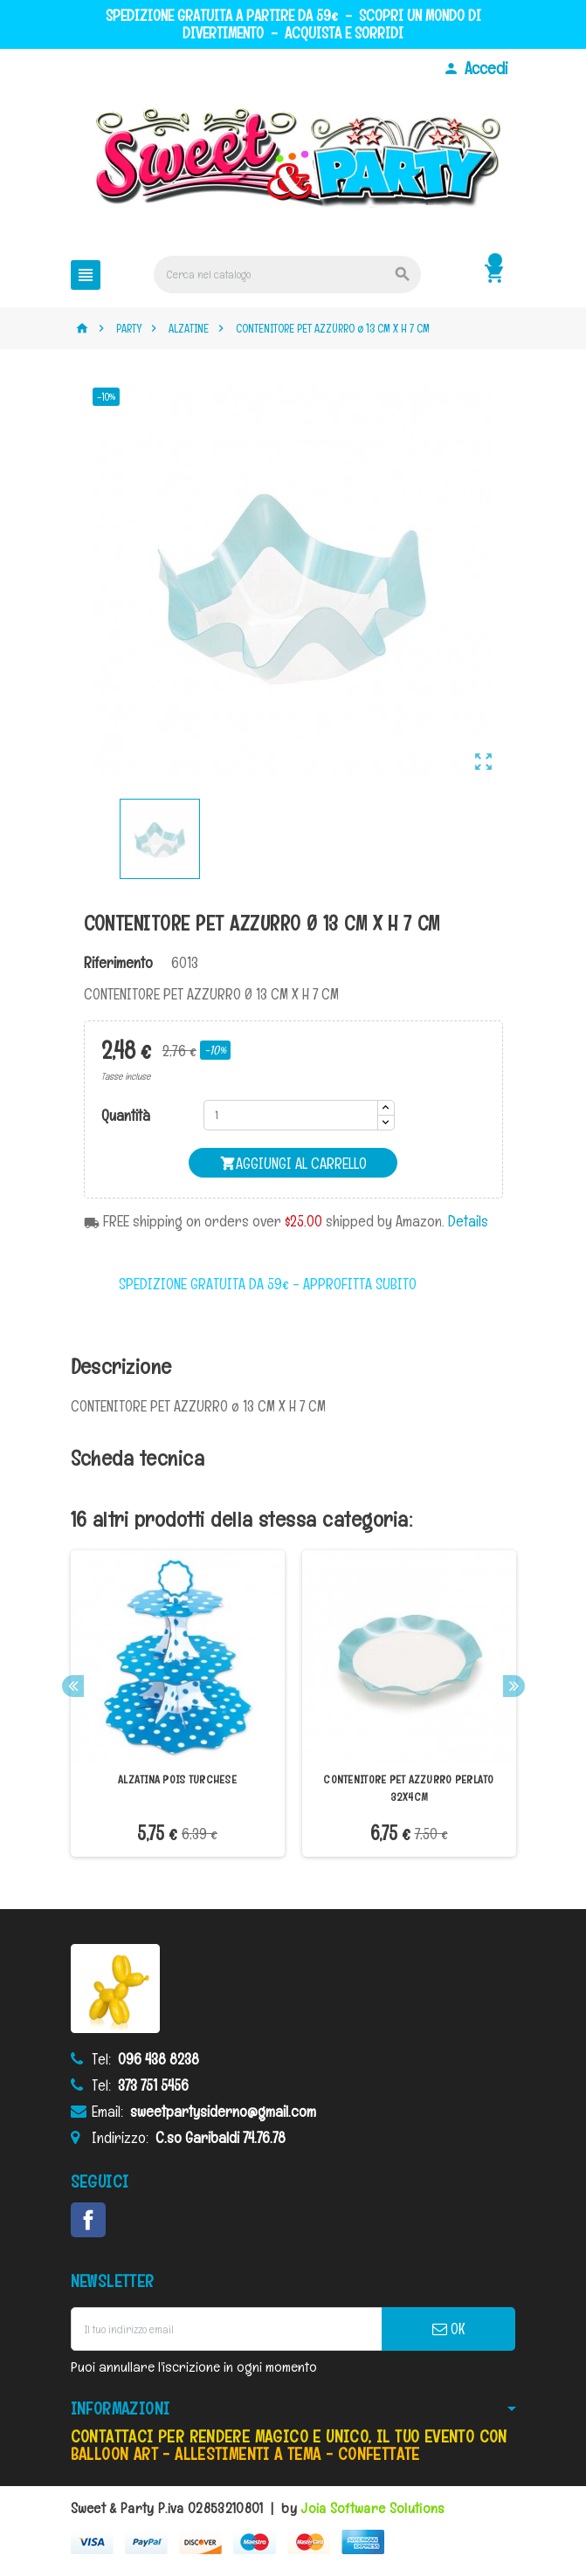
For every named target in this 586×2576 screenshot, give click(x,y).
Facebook (88, 2219)
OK (448, 2329)
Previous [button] (73, 1686)
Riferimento (118, 963)
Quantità (125, 1115)
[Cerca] (287, 274)
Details (468, 1221)
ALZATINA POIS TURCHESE (177, 1779)
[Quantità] (290, 1115)
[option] (177, 1704)
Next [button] (514, 1686)
